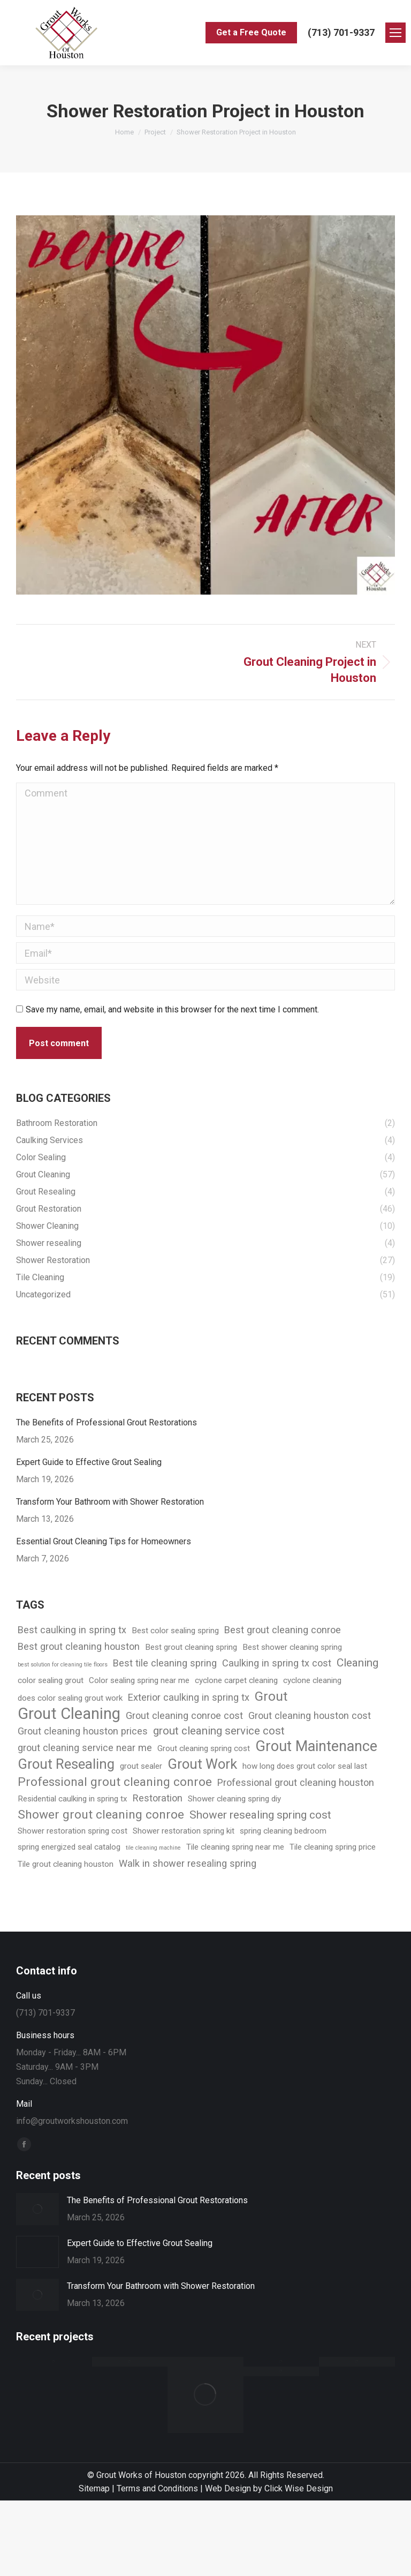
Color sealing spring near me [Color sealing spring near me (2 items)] (139, 1680)
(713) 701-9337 (341, 32)
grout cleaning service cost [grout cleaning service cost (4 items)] (219, 1730)
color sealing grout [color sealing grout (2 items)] (50, 1680)
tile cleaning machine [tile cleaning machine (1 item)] (153, 1847)
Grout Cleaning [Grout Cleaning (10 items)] (69, 1714)
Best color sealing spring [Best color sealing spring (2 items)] (175, 1630)
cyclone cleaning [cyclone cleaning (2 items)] (312, 1680)
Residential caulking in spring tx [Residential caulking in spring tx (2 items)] (72, 1799)
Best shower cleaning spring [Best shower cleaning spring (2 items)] (292, 1647)
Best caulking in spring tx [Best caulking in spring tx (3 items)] (72, 1629)
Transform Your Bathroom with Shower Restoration (110, 1502)
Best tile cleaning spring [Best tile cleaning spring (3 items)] (165, 1663)
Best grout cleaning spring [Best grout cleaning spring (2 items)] (191, 1647)
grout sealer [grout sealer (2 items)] (141, 1766)
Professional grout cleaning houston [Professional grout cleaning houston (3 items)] (295, 1782)
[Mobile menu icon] (395, 32)
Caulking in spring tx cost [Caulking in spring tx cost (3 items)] (276, 1663)
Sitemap (94, 2488)
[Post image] (37, 2209)
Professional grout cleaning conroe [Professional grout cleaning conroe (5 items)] (115, 1782)
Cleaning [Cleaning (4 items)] (357, 1662)
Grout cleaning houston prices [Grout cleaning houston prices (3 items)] (83, 1731)
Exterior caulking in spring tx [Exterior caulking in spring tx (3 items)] (188, 1697)
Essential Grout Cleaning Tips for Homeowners (103, 1541)
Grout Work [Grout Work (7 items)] (202, 1764)
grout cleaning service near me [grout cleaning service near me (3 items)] (85, 1747)
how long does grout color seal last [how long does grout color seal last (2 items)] (304, 1766)
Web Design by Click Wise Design (269, 2488)
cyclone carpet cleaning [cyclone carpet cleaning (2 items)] (236, 1680)
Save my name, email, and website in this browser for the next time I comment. (172, 1009)
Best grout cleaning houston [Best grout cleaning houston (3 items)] (79, 1646)
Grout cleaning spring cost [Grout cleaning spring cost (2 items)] (203, 1748)
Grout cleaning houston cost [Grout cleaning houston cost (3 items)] (309, 1715)
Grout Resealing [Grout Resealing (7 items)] (66, 1764)
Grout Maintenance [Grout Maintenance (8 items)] (316, 1746)
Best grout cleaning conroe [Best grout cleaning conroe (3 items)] (282, 1629)
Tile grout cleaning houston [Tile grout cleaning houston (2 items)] (65, 1864)
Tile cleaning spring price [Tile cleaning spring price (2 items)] (333, 1847)
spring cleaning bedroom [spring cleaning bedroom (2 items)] (283, 1831)
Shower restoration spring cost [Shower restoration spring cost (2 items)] (72, 1831)
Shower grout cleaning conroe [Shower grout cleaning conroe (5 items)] (101, 1814)
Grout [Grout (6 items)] (271, 1696)
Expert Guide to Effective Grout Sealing (89, 1462)
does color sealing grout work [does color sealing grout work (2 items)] (70, 1698)
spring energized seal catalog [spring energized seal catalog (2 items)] (69, 1847)
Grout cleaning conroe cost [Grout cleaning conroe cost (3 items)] (184, 1715)
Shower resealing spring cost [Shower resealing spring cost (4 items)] (260, 1814)
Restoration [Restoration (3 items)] (157, 1798)
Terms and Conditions (157, 2488)
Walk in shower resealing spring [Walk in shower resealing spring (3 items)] (187, 1863)
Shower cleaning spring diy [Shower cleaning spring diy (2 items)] (234, 1799)
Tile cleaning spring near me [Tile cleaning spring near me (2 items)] (235, 1847)
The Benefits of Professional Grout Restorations (106, 1422)
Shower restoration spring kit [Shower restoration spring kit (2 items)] (183, 1831)
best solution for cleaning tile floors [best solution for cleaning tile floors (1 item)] (63, 1664)
